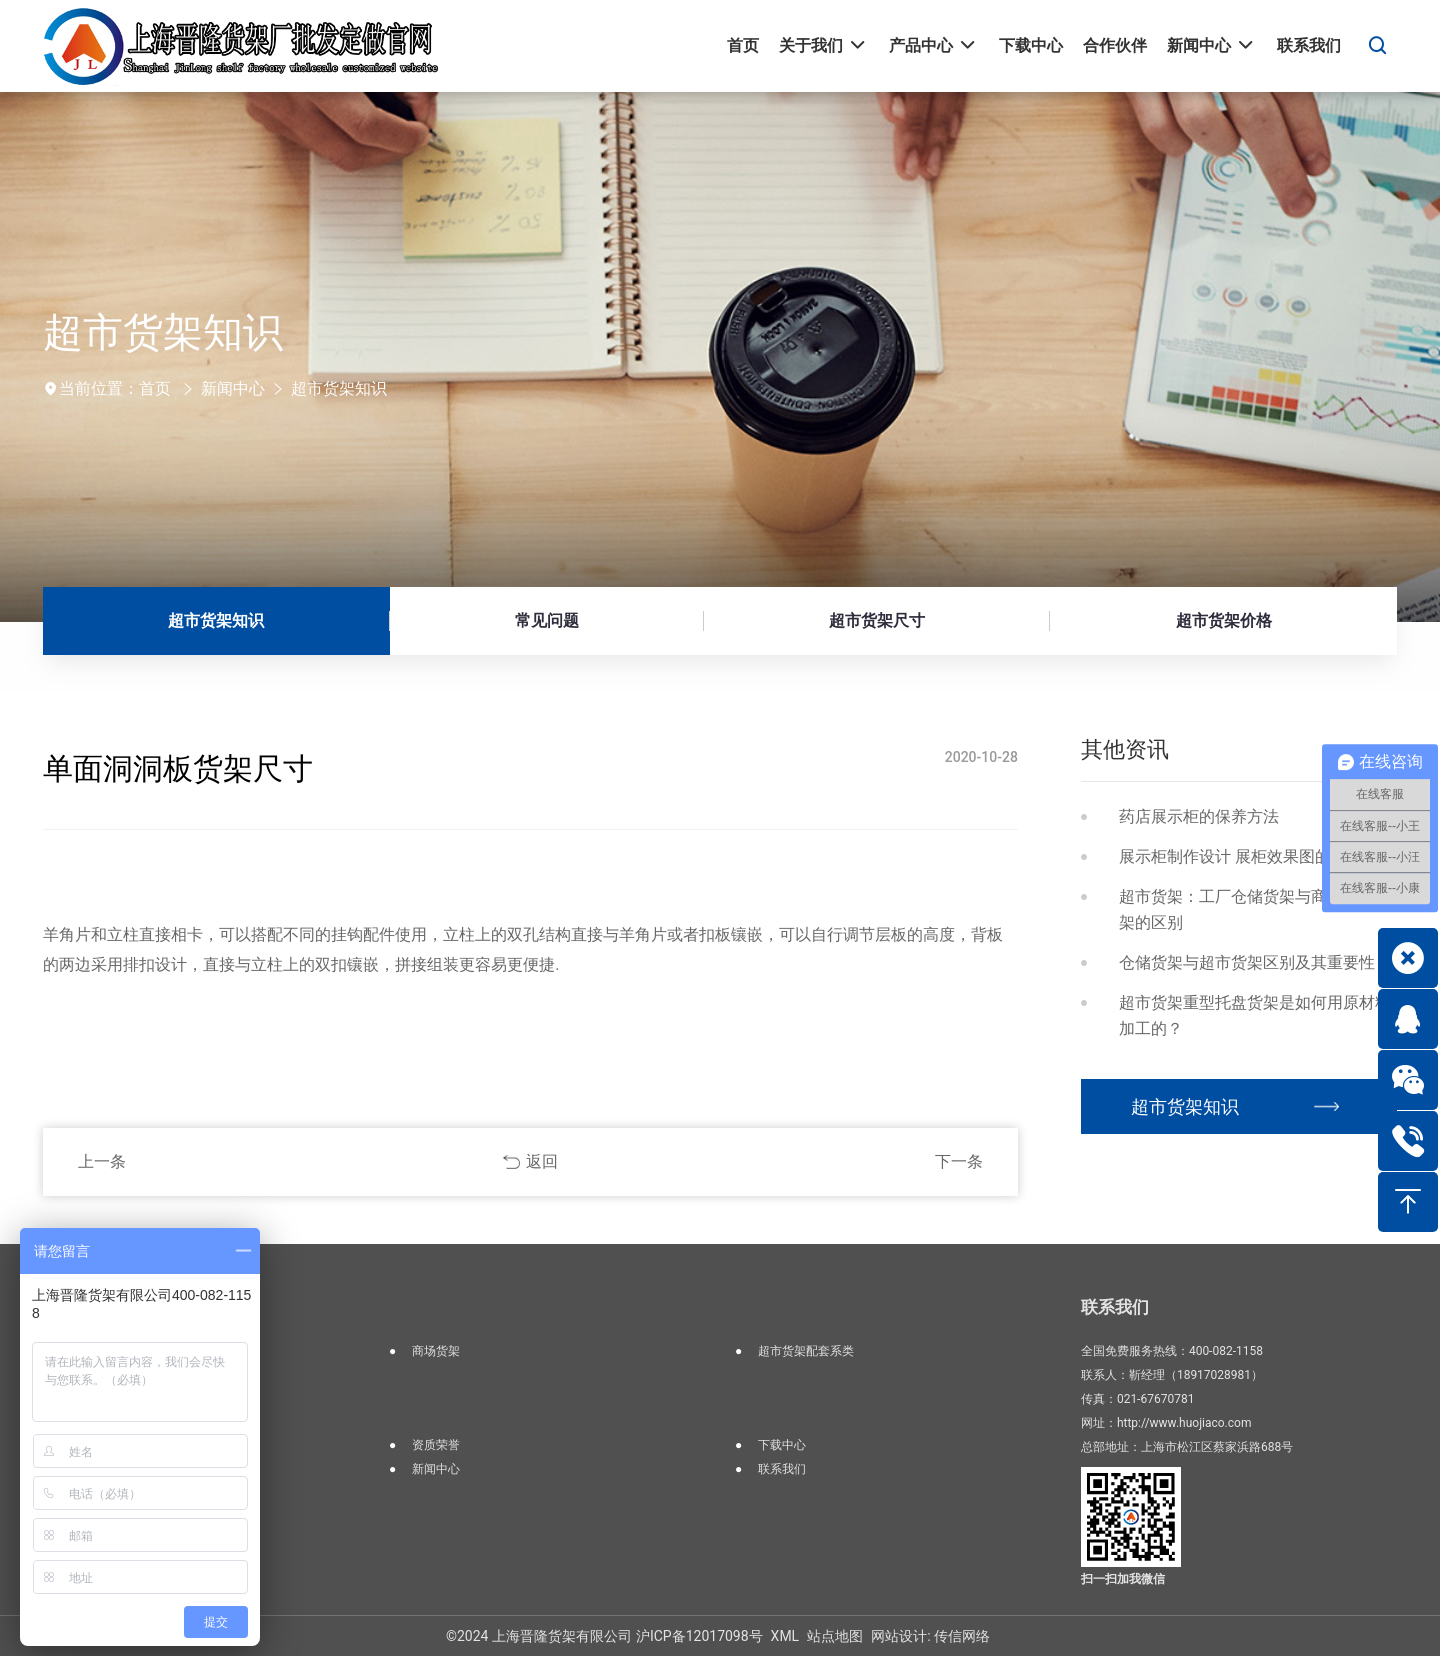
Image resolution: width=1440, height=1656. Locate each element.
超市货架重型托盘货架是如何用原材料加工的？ (1255, 1015)
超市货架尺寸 (877, 620)
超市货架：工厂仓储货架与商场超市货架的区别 (1255, 909)
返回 (542, 1161)
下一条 (959, 1161)
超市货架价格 (1224, 620)
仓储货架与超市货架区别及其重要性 (1247, 962)
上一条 (102, 1161)
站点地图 (835, 1636)
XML (785, 1636)
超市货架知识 (339, 388)
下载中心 (782, 1445)
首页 (155, 388)
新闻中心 (233, 388)
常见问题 (547, 620)
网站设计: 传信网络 (930, 1636)
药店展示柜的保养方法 (1199, 816)
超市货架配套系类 (806, 1351)
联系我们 (782, 1469)
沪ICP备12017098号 (699, 1636)
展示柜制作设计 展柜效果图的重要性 (1249, 856)
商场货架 (436, 1351)
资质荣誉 (436, 1445)
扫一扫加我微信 (1123, 1579)
